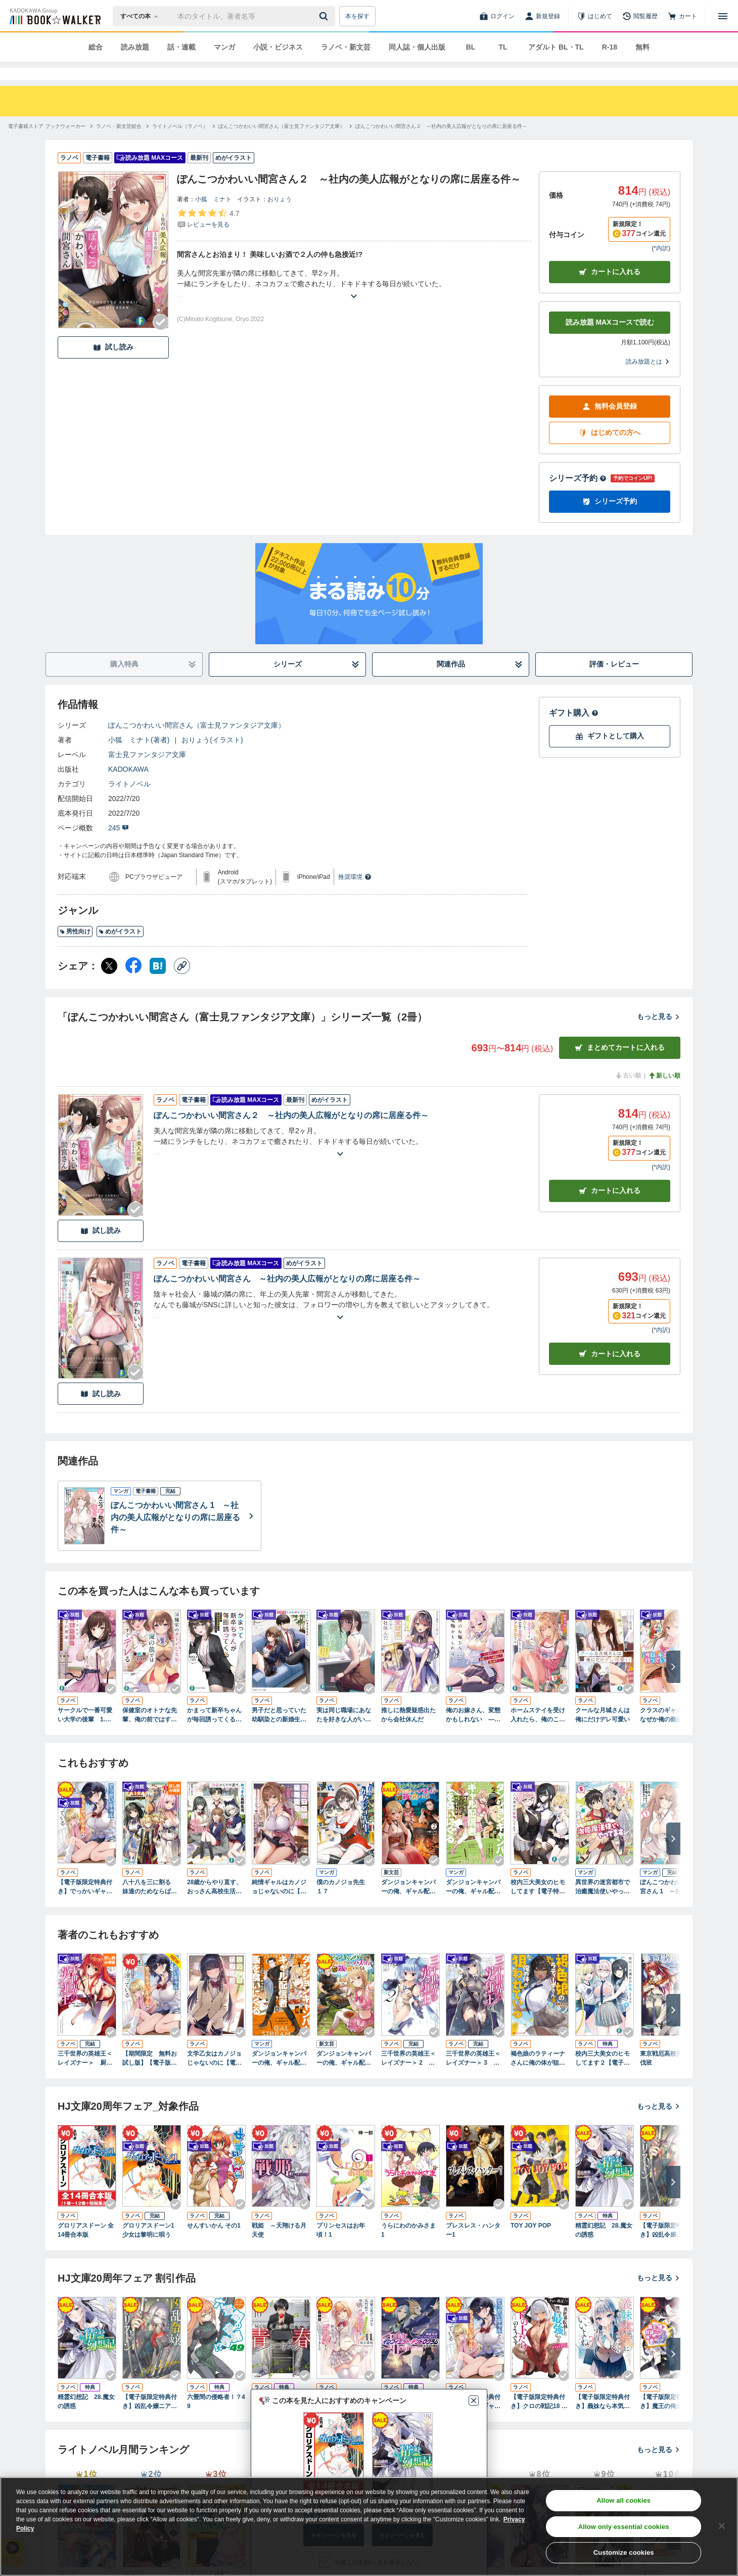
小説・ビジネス (278, 47)
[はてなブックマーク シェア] (158, 984)
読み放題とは (648, 379)
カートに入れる (609, 290)
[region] (369, 2526)
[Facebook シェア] (133, 984)
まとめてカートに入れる (620, 1065)
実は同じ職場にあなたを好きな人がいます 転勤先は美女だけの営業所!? (343, 1733)
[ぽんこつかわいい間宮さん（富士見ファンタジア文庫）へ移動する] (281, 144)
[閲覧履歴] (640, 16)
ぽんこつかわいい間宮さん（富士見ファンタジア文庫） (196, 743)
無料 (642, 47)
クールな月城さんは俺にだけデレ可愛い (602, 1733)
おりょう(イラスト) (212, 758)
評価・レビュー (614, 682)
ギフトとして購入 (609, 754)
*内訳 (661, 266)
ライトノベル (129, 802)
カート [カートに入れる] (609, 1209)
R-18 (609, 47)
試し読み (113, 365)
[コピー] (182, 984)
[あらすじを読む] (354, 302)
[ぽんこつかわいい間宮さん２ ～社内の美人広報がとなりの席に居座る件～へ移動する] (441, 144)
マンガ (224, 47)
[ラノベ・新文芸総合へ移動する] (119, 144)
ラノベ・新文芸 (346, 47)
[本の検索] (142, 16)
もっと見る (658, 1035)
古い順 (628, 1094)
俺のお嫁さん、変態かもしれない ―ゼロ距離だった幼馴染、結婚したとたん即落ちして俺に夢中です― (473, 1733)
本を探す (357, 16)
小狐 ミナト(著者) (138, 758)
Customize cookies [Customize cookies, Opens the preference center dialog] (623, 2552)
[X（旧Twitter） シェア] (109, 984)
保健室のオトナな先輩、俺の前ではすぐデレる (149, 1733)
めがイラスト (120, 949)
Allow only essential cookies (623, 2526)
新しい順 (664, 1094)
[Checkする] (161, 340)
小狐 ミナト (213, 217)
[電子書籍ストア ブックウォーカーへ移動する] (46, 144)
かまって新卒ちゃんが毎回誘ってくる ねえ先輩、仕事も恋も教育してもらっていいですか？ (214, 1733)
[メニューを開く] (723, 16)
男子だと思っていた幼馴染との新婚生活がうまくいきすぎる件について (279, 1733)
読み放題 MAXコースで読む (610, 340)
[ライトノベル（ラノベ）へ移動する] (180, 144)
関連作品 (480, 682)
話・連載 (181, 47)
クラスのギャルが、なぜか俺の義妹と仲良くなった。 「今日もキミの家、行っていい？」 (668, 1733)
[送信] (325, 16)
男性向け (75, 949)
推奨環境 (355, 895)
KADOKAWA (128, 787)
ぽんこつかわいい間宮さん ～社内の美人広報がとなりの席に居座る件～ (287, 1297)
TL (502, 47)
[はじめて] (594, 16)
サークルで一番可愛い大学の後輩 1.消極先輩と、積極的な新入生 (85, 1733)
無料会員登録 (609, 424)
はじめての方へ (609, 451)
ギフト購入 (573, 731)
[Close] (722, 2526)
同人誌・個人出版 (417, 47)
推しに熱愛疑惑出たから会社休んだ (408, 1733)
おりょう (279, 217)
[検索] (325, 16)
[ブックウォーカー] (54, 16)
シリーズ (316, 682)
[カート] (682, 16)
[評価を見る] (208, 236)
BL (471, 47)
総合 (95, 47)
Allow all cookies (623, 2500)
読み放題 (135, 47)
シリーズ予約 (578, 496)
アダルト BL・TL (556, 47)
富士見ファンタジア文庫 (147, 773)
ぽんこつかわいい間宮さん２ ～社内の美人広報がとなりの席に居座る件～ (291, 1133)
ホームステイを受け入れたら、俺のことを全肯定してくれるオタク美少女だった (538, 1733)
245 (118, 846)
